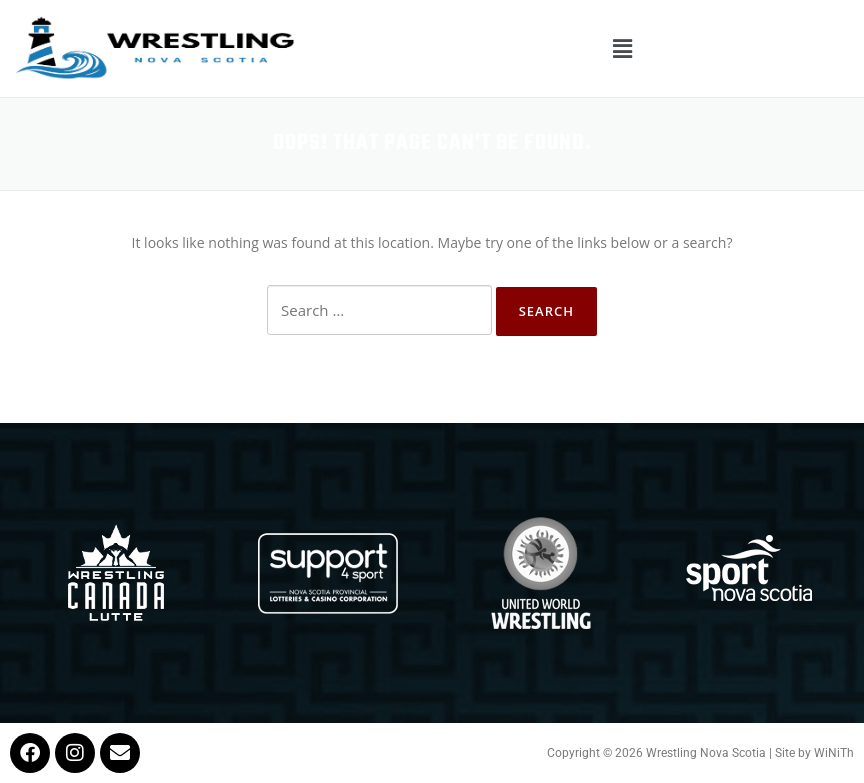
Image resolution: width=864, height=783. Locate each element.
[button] (622, 48)
